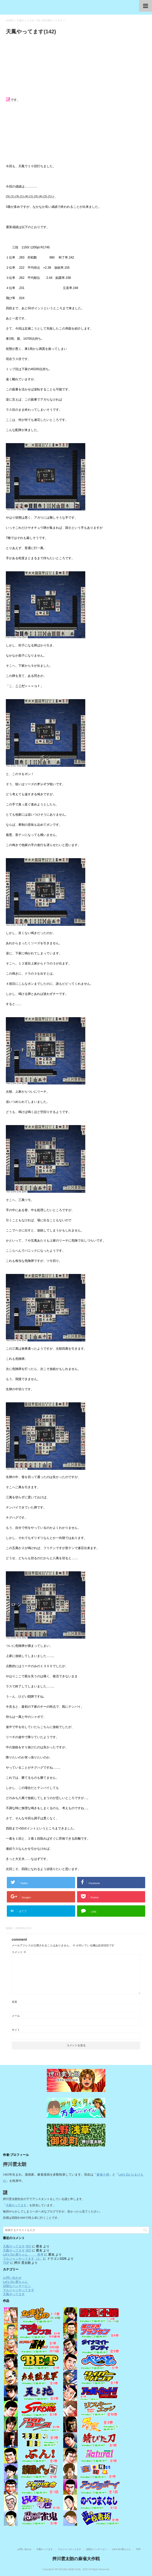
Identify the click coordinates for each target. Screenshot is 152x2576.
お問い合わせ (12, 2277)
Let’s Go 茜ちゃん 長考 (23, 2254)
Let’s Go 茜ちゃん (15, 2282)
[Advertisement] (76, 66)
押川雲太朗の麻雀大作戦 (76, 2558)
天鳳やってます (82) (17, 2250)
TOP (6, 2262)
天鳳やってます (16, 2205)
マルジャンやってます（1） (22, 2258)
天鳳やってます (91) (17, 2246)
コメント (19, 1952)
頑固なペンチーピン (17, 2286)
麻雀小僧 (103, 2174)
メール (16, 2015)
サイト (16, 2029)
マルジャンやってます (18, 2290)
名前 (14, 2001)
